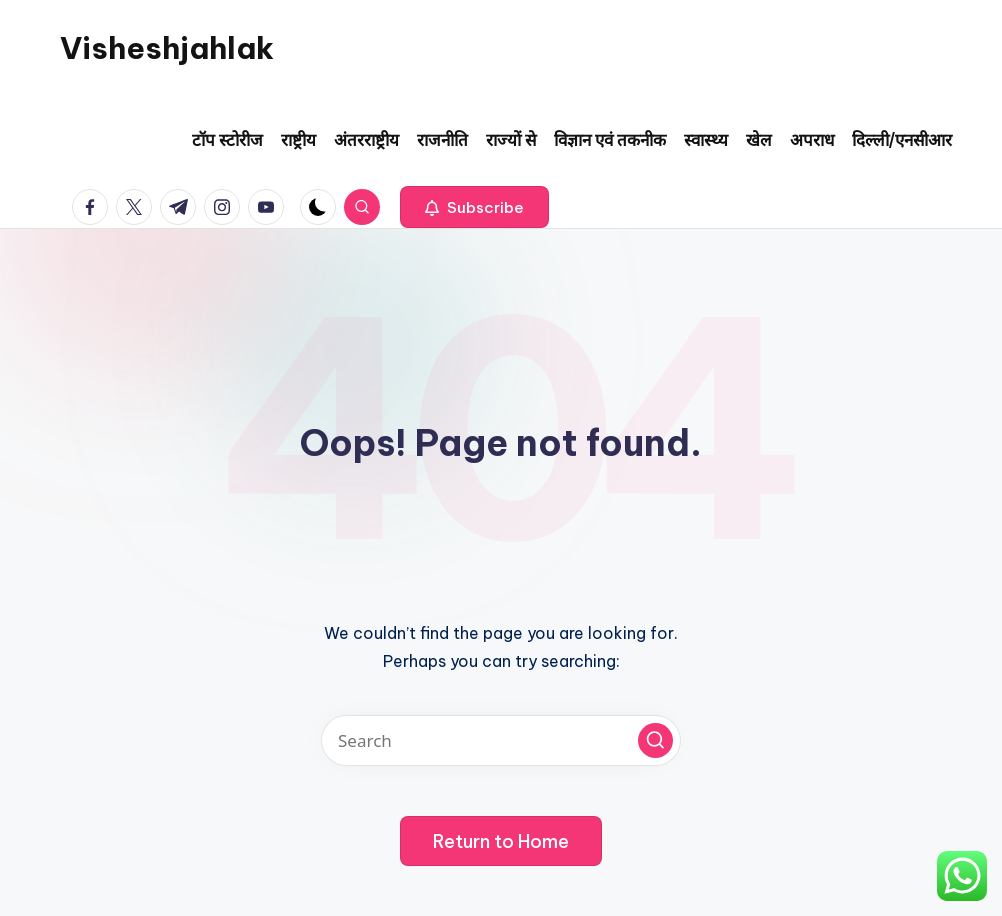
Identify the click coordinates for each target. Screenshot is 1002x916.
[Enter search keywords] (501, 740)
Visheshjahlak (167, 48)
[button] (474, 207)
